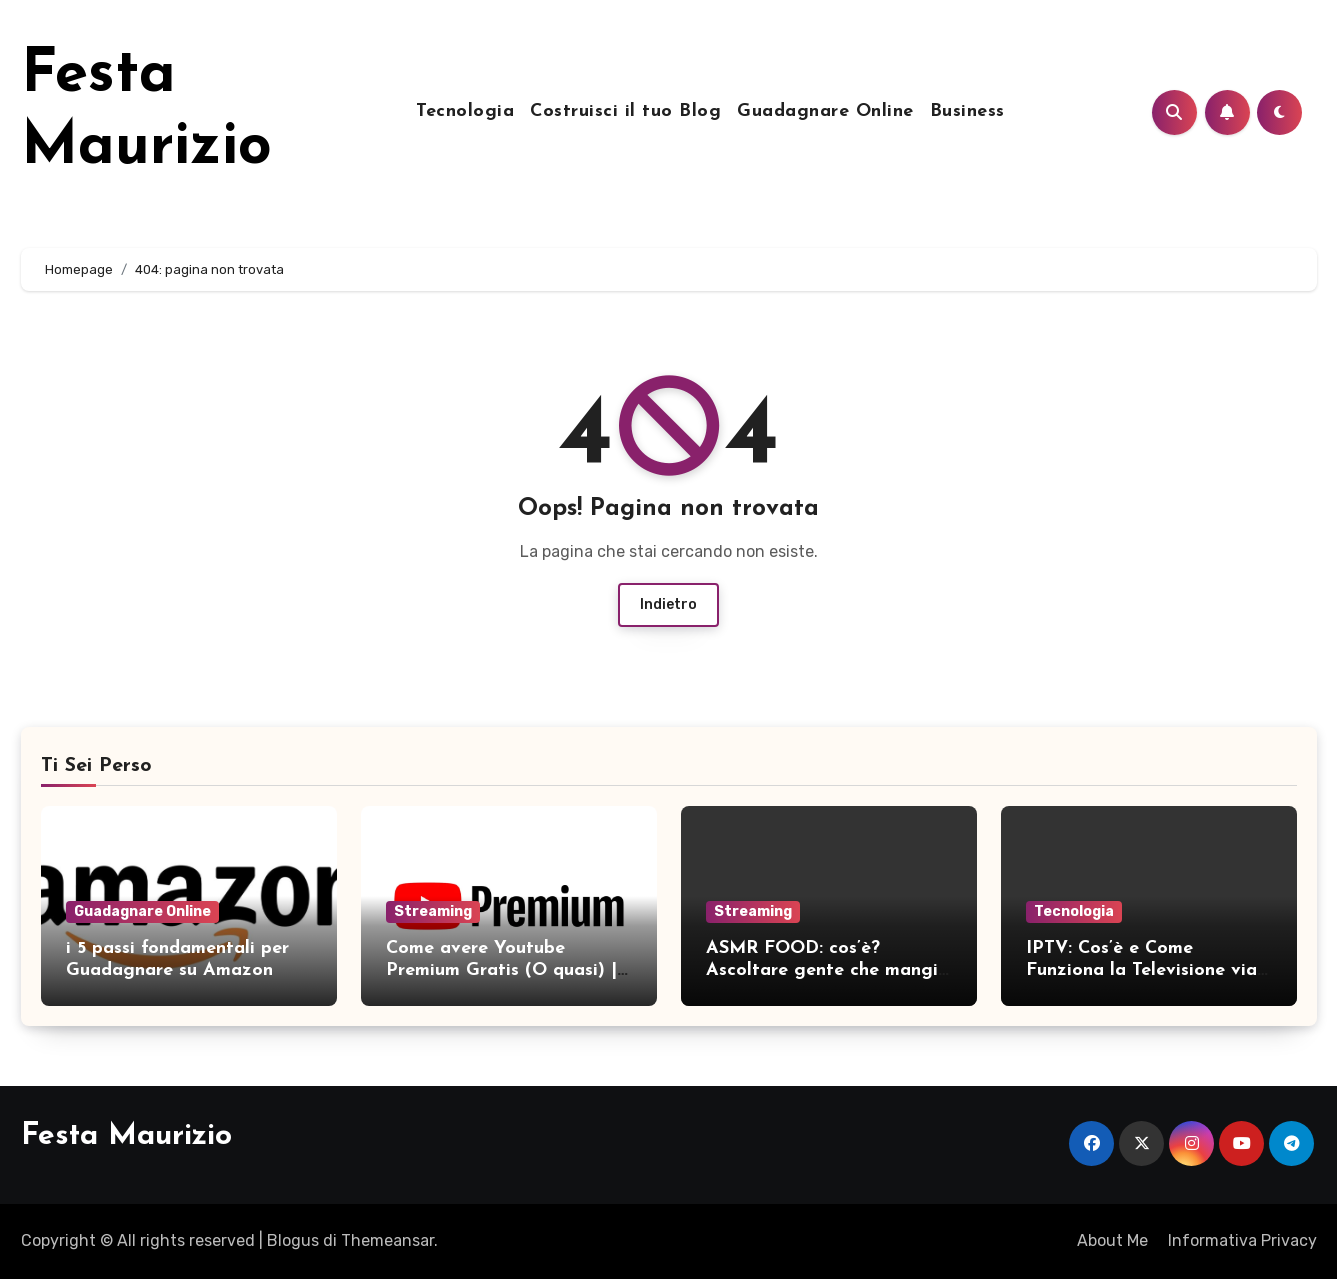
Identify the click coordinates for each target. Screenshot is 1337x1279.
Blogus (293, 1240)
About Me (1112, 1240)
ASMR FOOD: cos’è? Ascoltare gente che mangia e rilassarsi (827, 970)
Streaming (433, 911)
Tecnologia (465, 111)
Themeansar (387, 1240)
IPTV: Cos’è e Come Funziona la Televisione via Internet (1141, 970)
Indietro (668, 604)
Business (967, 111)
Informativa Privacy (1242, 1240)
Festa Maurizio (126, 1136)
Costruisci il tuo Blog (625, 111)
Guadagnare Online (825, 111)
